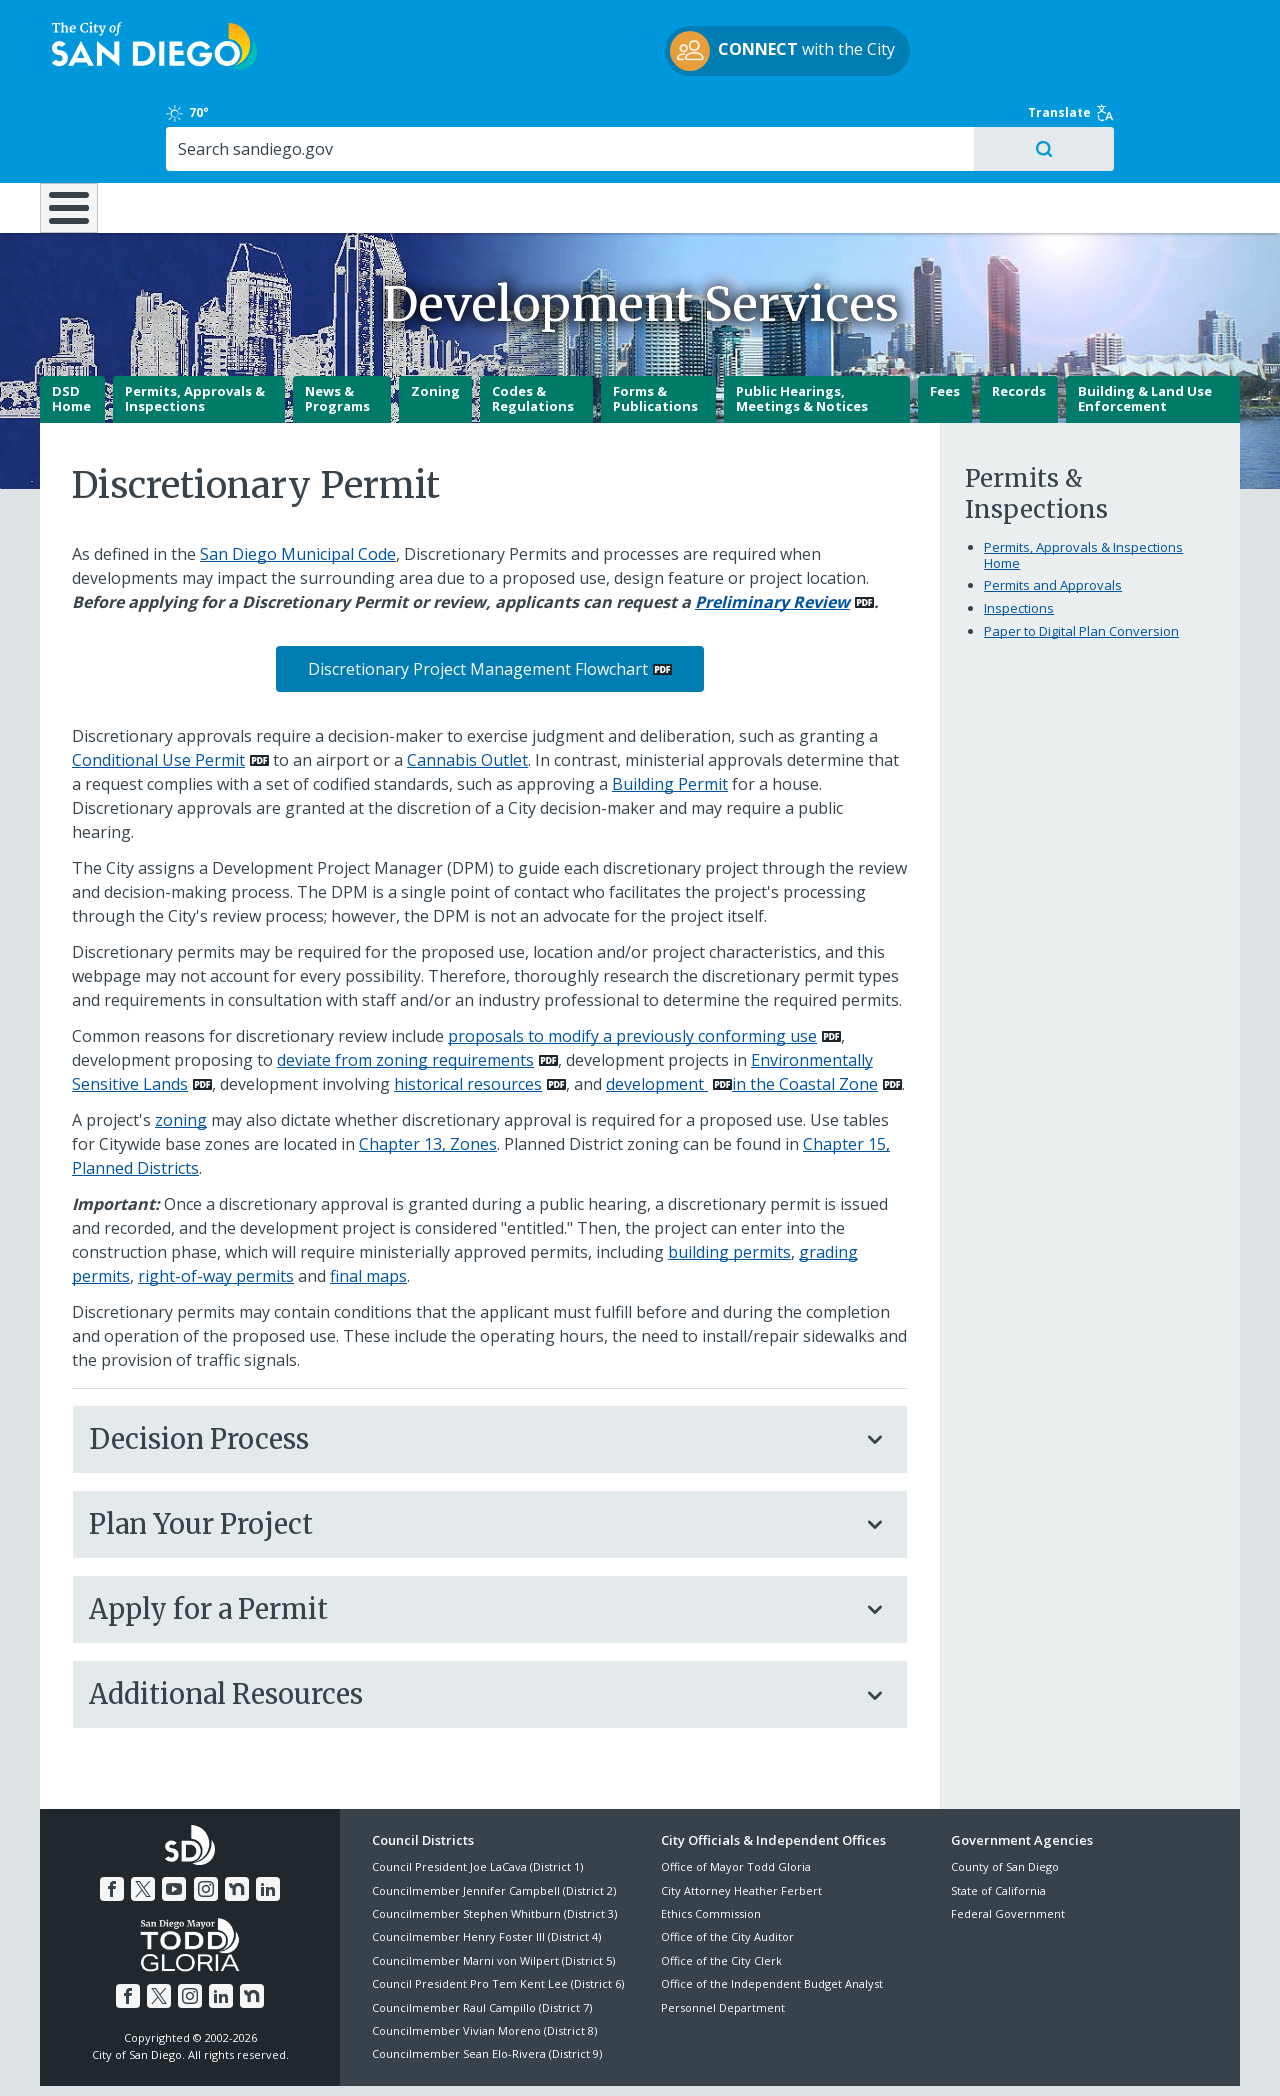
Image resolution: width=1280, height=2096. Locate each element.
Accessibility (597, 2057)
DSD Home (71, 329)
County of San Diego (1005, 1796)
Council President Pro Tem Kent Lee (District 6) (498, 1913)
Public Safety (947, 122)
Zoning (435, 321)
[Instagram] (206, 1819)
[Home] (78, 131)
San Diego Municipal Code (298, 484)
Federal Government (1008, 1843)
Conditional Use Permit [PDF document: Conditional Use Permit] (158, 690)
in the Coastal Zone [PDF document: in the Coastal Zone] (805, 1014)
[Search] (1067, 61)
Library (752, 122)
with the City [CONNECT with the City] (635, 54)
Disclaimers (390, 2057)
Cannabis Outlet (467, 690)
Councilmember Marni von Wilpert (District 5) (493, 1890)
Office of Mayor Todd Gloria (736, 1796)
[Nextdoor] (237, 1819)
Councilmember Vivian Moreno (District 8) (484, 1960)
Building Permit (670, 714)
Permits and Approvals (1053, 515)
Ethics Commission (711, 1843)
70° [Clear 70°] (961, 25)
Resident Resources (393, 122)
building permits (729, 1182)
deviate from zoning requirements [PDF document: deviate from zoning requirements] (405, 990)
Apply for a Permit (470, 1539)
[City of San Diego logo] (142, 48)
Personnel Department (723, 1936)
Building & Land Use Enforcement (1145, 329)
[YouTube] (174, 1819)
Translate (1197, 25)
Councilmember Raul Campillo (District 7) (482, 1936)
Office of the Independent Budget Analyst (772, 1913)
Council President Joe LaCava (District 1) (477, 1796)
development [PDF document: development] (657, 1014)
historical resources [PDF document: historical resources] (468, 1014)
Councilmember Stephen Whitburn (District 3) (494, 1843)
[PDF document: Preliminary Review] (784, 532)
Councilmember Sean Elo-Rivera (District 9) (487, 1983)
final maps (368, 1206)
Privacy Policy (493, 2057)
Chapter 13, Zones (428, 1074)
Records (1019, 321)
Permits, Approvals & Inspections (195, 329)
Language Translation (728, 2057)
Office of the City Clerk (721, 1890)
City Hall (1142, 122)
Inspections (1019, 538)
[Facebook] (112, 1819)
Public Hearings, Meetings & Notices (802, 329)
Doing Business (570, 122)
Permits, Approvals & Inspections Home (1083, 485)
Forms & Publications (655, 329)
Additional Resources (470, 1624)
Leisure (209, 122)
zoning (181, 1050)
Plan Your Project (470, 1454)
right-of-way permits (216, 1206)
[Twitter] (143, 1819)
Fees (945, 321)
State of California (998, 1820)
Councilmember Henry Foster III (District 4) (486, 1866)
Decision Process (470, 1369)
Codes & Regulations (533, 329)
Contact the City (868, 2057)
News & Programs (337, 329)
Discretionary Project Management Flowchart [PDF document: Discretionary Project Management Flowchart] (478, 599)
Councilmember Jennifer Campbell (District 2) (494, 1820)
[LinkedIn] (268, 1819)
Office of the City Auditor (727, 1866)
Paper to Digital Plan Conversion (1081, 561)
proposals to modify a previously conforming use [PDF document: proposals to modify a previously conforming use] (632, 966)
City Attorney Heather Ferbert (741, 1820)
